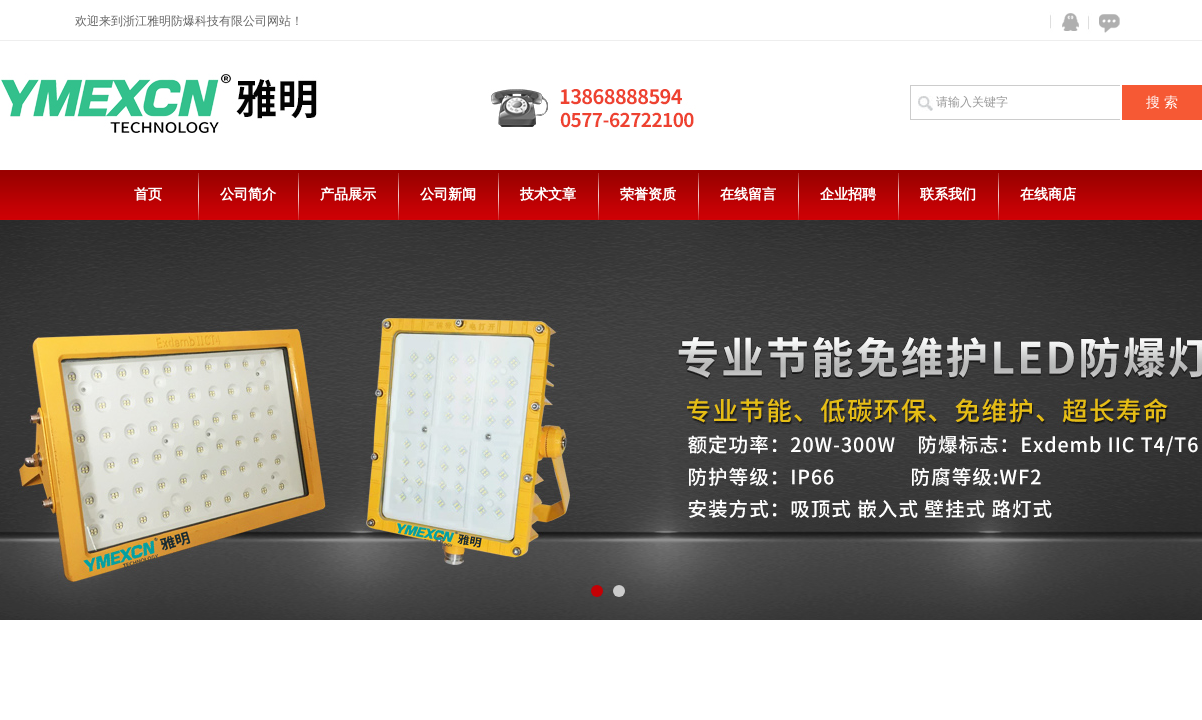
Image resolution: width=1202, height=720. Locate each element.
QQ (1066, 22)
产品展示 (348, 194)
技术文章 (548, 194)
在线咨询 (1106, 22)
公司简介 (248, 194)
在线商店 (1048, 194)
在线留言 (748, 194)
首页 (148, 194)
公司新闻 (448, 194)
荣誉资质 (648, 194)
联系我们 (948, 194)
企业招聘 (848, 194)
